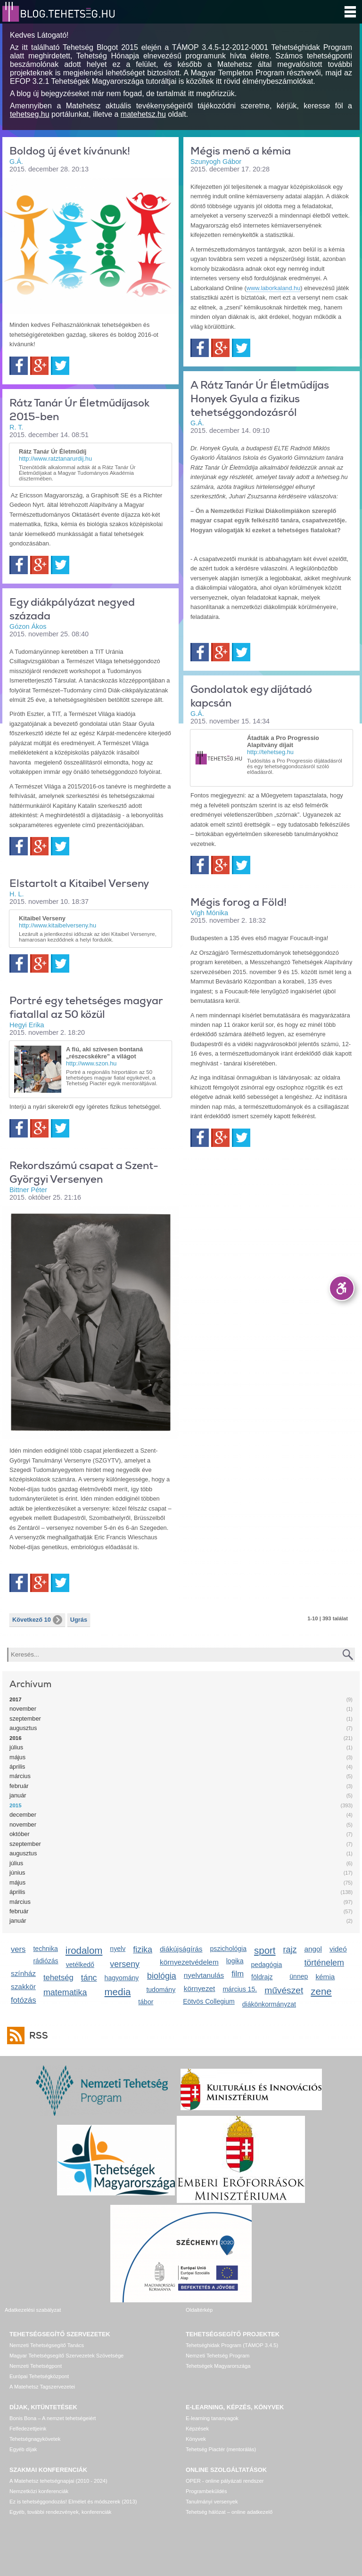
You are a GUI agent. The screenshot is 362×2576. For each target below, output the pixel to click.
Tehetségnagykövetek (34, 2439)
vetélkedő (80, 1964)
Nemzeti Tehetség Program (217, 2355)
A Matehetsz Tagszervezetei (42, 2386)
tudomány (160, 1989)
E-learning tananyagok (212, 2418)
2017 (15, 1699)
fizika (142, 1949)
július (16, 1747)
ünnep (298, 1976)
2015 (15, 1805)
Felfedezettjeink (27, 2428)
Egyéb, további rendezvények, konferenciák (60, 2512)
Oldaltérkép (199, 2310)
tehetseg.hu (29, 114)
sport (265, 1950)
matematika (65, 1992)
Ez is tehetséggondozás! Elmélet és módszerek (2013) (73, 2501)
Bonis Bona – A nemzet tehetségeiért (52, 2418)
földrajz (261, 1977)
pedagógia (266, 1964)
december (22, 1814)
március (20, 1776)
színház (23, 1973)
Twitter (60, 366)
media (118, 1991)
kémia (325, 1977)
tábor (145, 2002)
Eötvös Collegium (209, 2001)
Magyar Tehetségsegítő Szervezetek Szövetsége (66, 2355)
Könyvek (196, 2439)
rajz (290, 1949)
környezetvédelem (189, 1962)
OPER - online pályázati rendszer (224, 2481)
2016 (15, 1738)
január (17, 1795)
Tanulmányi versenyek (212, 2501)
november (22, 1708)
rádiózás (45, 1961)
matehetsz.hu (143, 114)
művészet (283, 1990)
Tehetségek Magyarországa (218, 2366)
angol (313, 1949)
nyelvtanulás (204, 1975)
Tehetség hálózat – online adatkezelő (229, 2512)
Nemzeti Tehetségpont (35, 2366)
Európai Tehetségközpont (39, 2376)
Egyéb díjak (23, 2449)
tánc (89, 1978)
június (17, 1872)
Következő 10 (37, 1620)
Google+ (39, 366)
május (17, 1757)
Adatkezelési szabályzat (33, 2310)
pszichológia (228, 1948)
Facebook (18, 366)
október (19, 1833)
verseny (125, 1964)
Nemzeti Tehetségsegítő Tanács (46, 2345)
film (237, 1973)
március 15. (239, 1989)
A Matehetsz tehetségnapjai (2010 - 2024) (58, 2481)
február (19, 1785)
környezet (199, 1988)
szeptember (25, 1718)
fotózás (23, 2000)
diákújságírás (181, 1949)
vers (18, 1949)
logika (235, 1961)
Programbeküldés (206, 2491)
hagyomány (122, 1978)
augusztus (23, 1727)
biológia (161, 1976)
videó (338, 1949)
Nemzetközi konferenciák (38, 2491)
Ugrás (78, 1619)
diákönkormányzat (269, 2004)
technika (45, 1948)
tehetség (58, 1977)
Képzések (197, 2428)
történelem (324, 1962)
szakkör (23, 1987)
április (17, 1766)
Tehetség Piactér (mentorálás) (221, 2449)
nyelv (117, 1948)
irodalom (84, 1950)
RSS (36, 2035)
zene (321, 1991)
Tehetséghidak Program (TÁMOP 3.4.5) (232, 2345)
